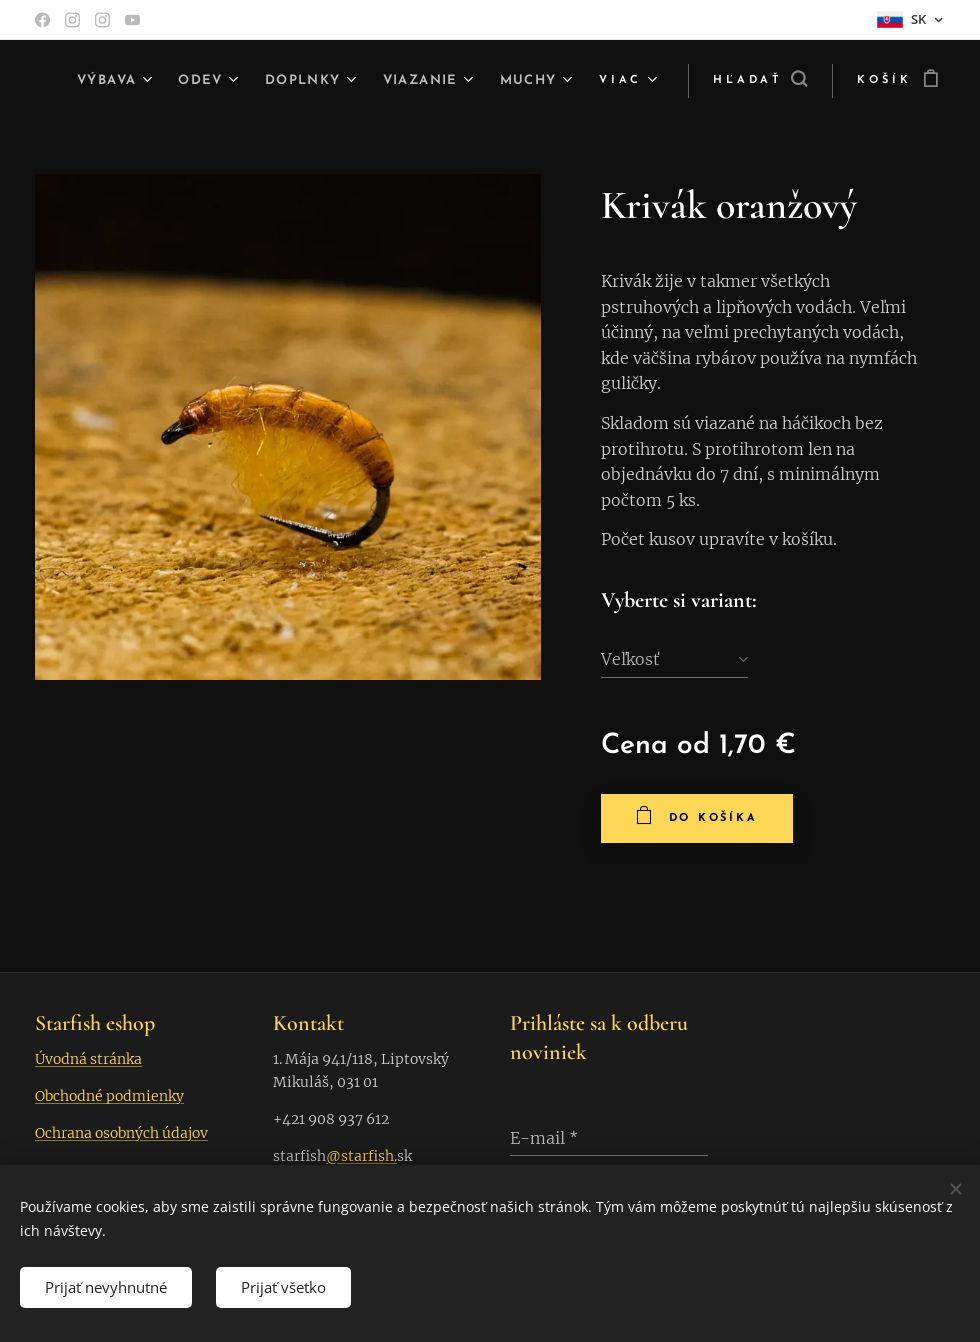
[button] (752, 81)
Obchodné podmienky (109, 1096)
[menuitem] (179, 81)
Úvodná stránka (88, 1059)
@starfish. (361, 1156)
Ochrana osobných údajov (121, 1133)
